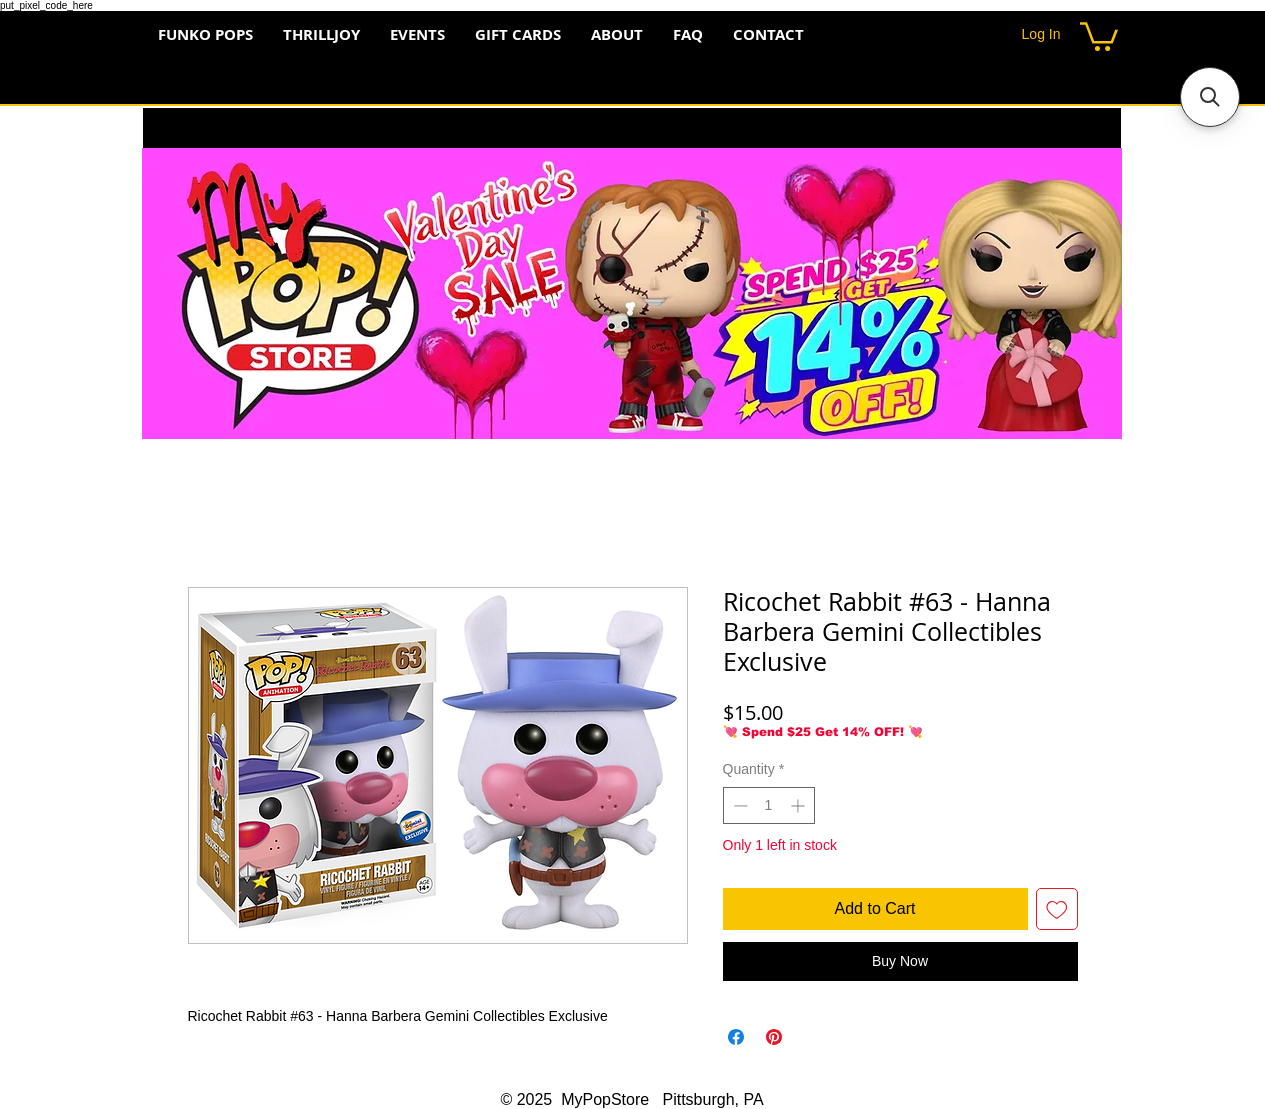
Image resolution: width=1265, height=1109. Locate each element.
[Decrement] (738, 805)
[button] (1099, 35)
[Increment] (799, 805)
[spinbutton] (769, 805)
